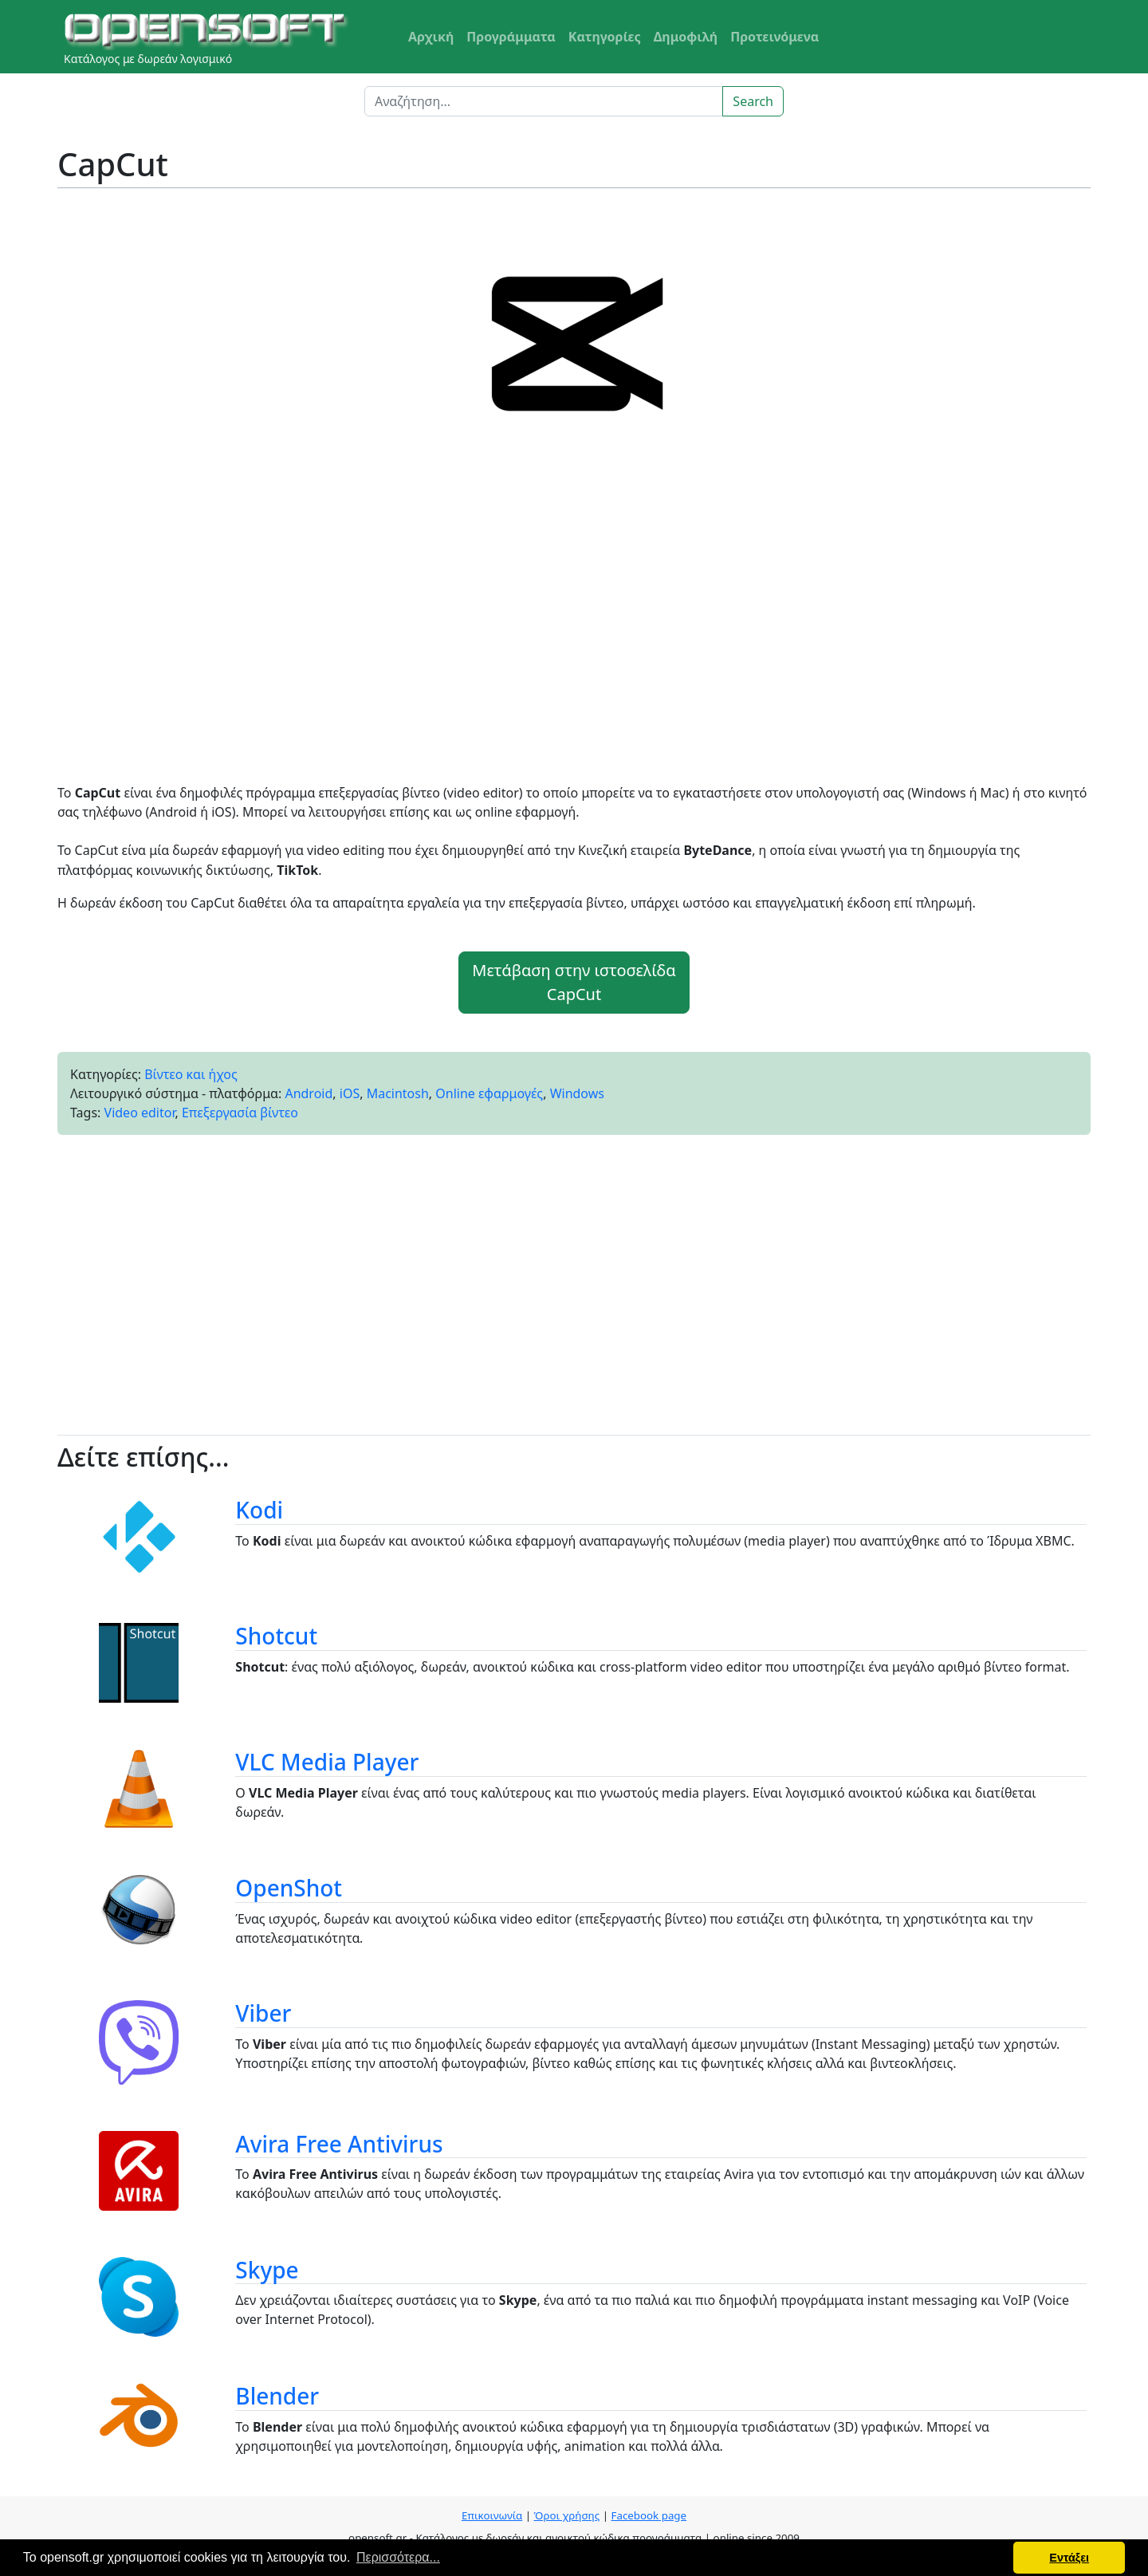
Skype (266, 2270)
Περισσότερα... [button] (398, 2557)
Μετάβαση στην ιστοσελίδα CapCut (573, 982)
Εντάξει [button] (1069, 2557)
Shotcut (276, 1636)
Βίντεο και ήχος (191, 1074)
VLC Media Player (327, 1762)
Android (308, 1093)
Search (753, 101)
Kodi (259, 1510)
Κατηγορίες (604, 36)
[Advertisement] (574, 633)
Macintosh (398, 1093)
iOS (350, 1093)
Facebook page (648, 2515)
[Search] (543, 101)
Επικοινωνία (492, 2515)
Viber (263, 2013)
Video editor (139, 1112)
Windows (577, 1093)
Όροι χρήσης (567, 2515)
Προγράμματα (511, 36)
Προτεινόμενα (774, 36)
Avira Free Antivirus (338, 2144)
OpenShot (288, 1888)
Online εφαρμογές (489, 1093)
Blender (277, 2396)
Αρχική (431, 36)
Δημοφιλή (686, 36)
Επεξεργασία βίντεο (240, 1112)
